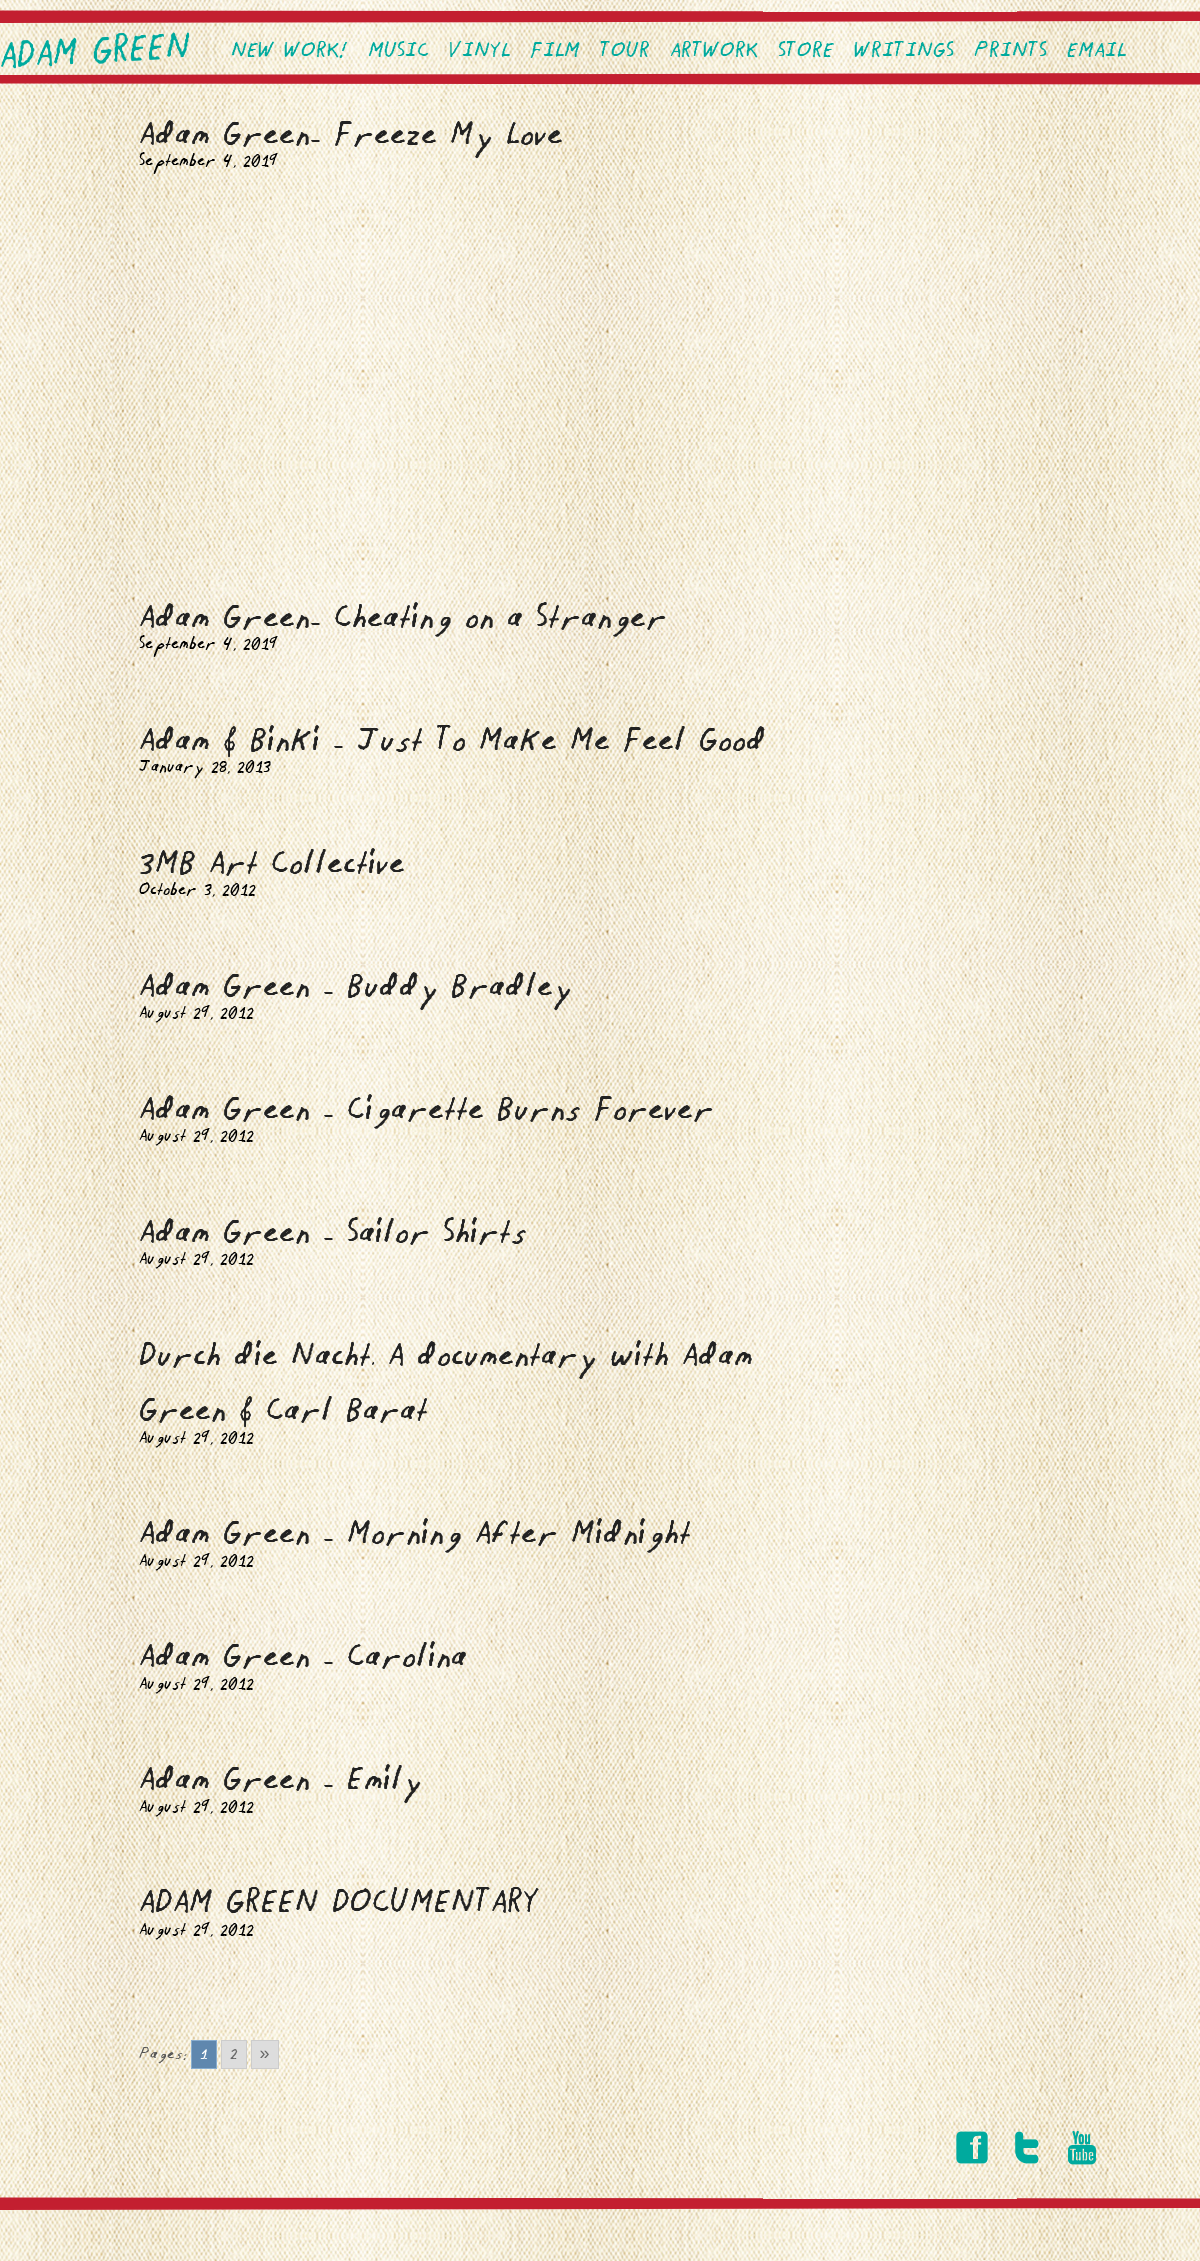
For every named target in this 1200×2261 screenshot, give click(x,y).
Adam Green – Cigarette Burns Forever (426, 1110)
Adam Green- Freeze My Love (351, 135)
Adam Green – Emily (280, 1780)
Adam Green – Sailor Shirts (333, 1233)
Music (398, 51)
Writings (904, 51)
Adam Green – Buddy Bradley (355, 987)
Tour (625, 51)
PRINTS (1010, 51)
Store (806, 51)
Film (555, 51)
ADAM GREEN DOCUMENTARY (339, 1903)
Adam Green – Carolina (303, 1657)
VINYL (479, 51)
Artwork (714, 51)
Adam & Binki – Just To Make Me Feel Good (452, 741)
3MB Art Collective (272, 864)
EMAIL (1096, 51)
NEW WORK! (289, 51)
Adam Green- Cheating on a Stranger (403, 618)
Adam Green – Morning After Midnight (415, 1534)
